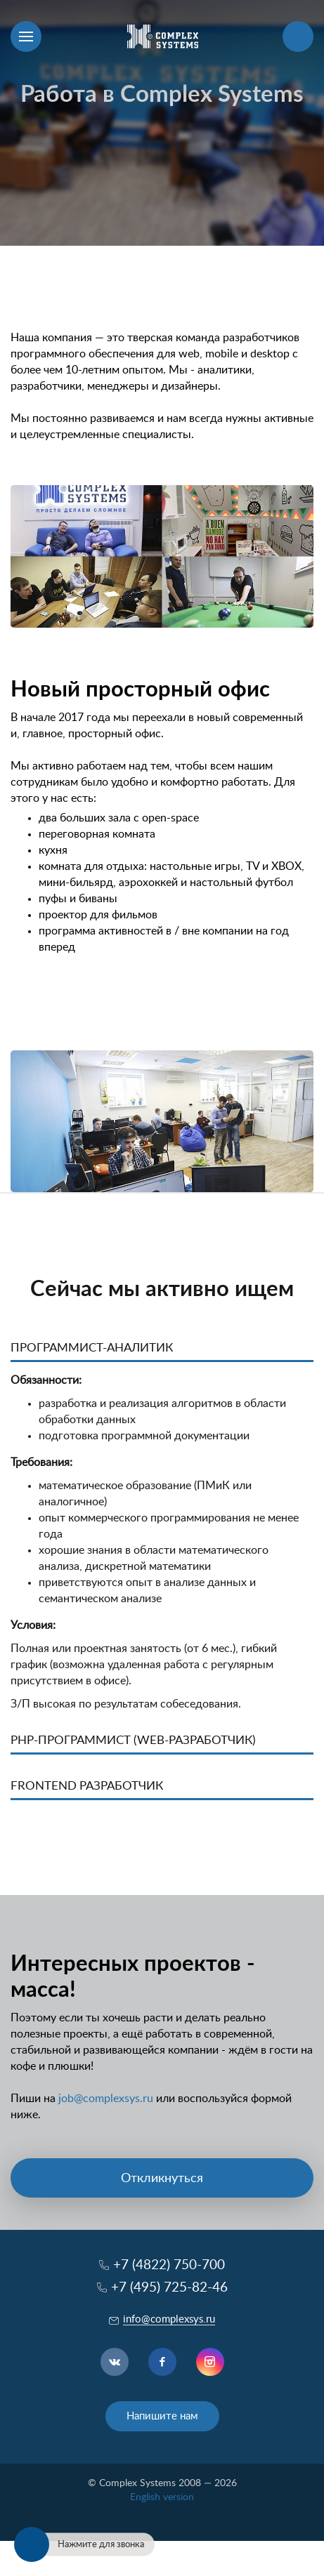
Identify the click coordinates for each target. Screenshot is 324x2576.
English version (162, 2497)
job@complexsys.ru (105, 2098)
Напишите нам (162, 2416)
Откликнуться (162, 2178)
